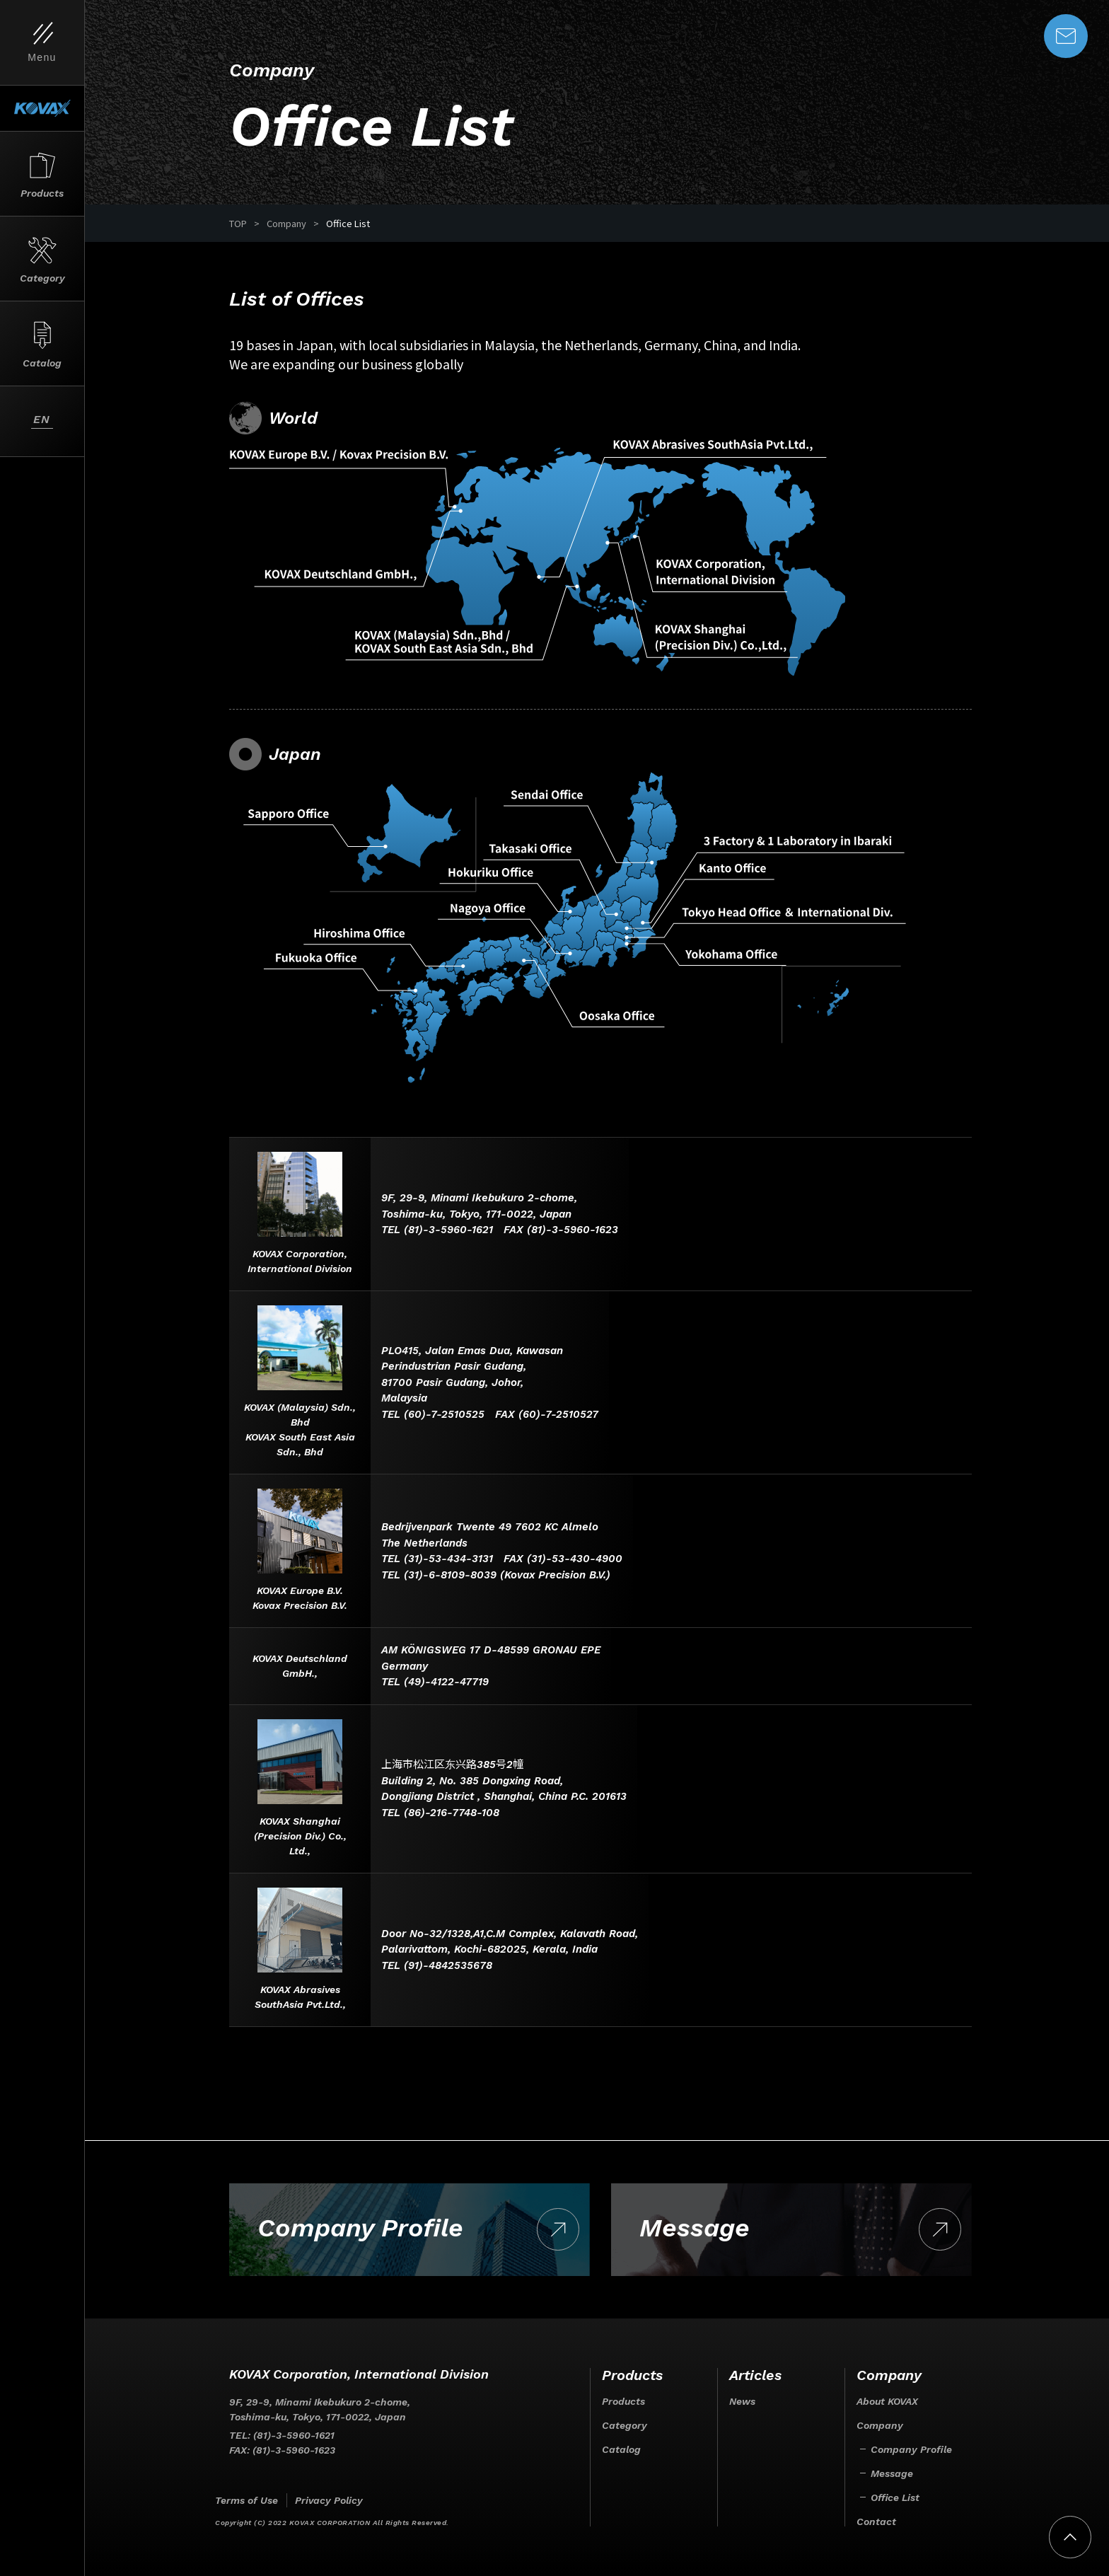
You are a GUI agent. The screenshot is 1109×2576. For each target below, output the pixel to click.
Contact (876, 2521)
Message (892, 2473)
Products (623, 2401)
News (742, 2401)
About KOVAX (887, 2401)
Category (624, 2425)
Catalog (621, 2449)
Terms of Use (246, 2500)
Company (880, 2425)
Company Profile (911, 2449)
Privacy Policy (329, 2500)
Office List (895, 2497)
